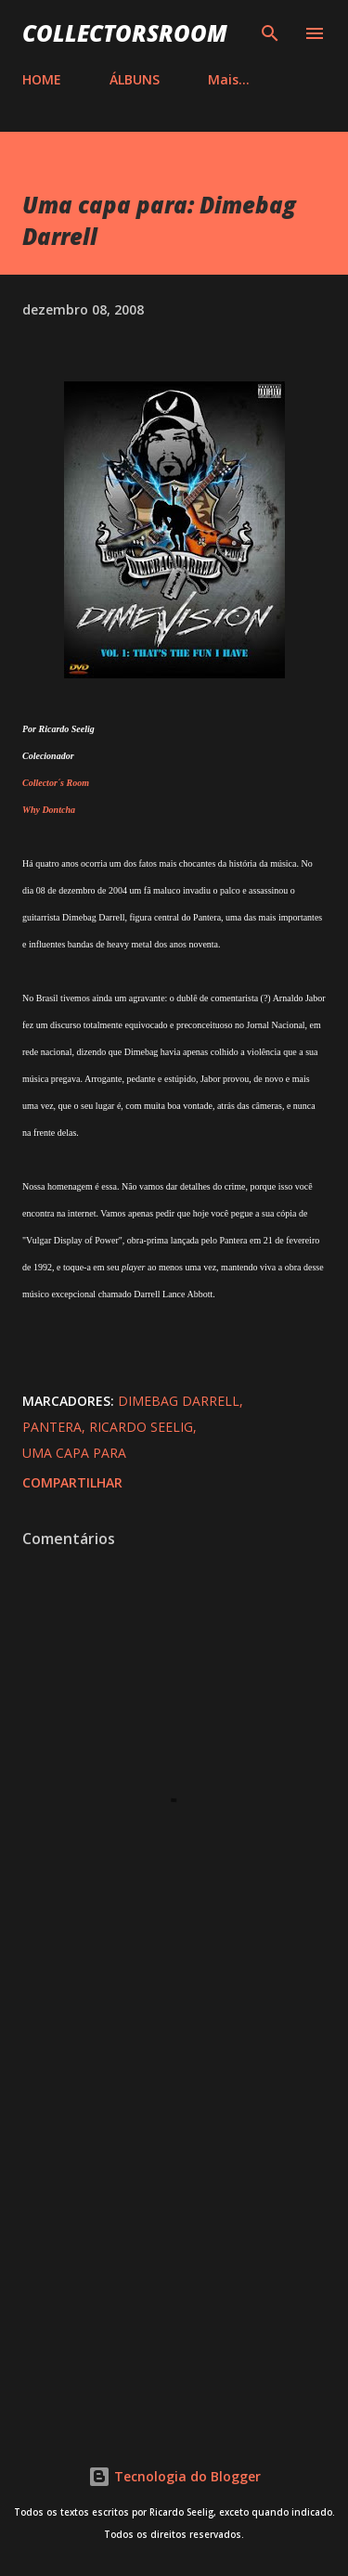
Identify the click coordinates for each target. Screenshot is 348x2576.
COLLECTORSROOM (124, 33)
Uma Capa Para (74, 1453)
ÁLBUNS (135, 79)
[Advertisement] (174, 2212)
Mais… (229, 79)
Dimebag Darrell (178, 1401)
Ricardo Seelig (141, 1427)
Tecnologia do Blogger (174, 2476)
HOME (41, 79)
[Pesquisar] (270, 33)
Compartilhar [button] (72, 1482)
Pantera (52, 1427)
